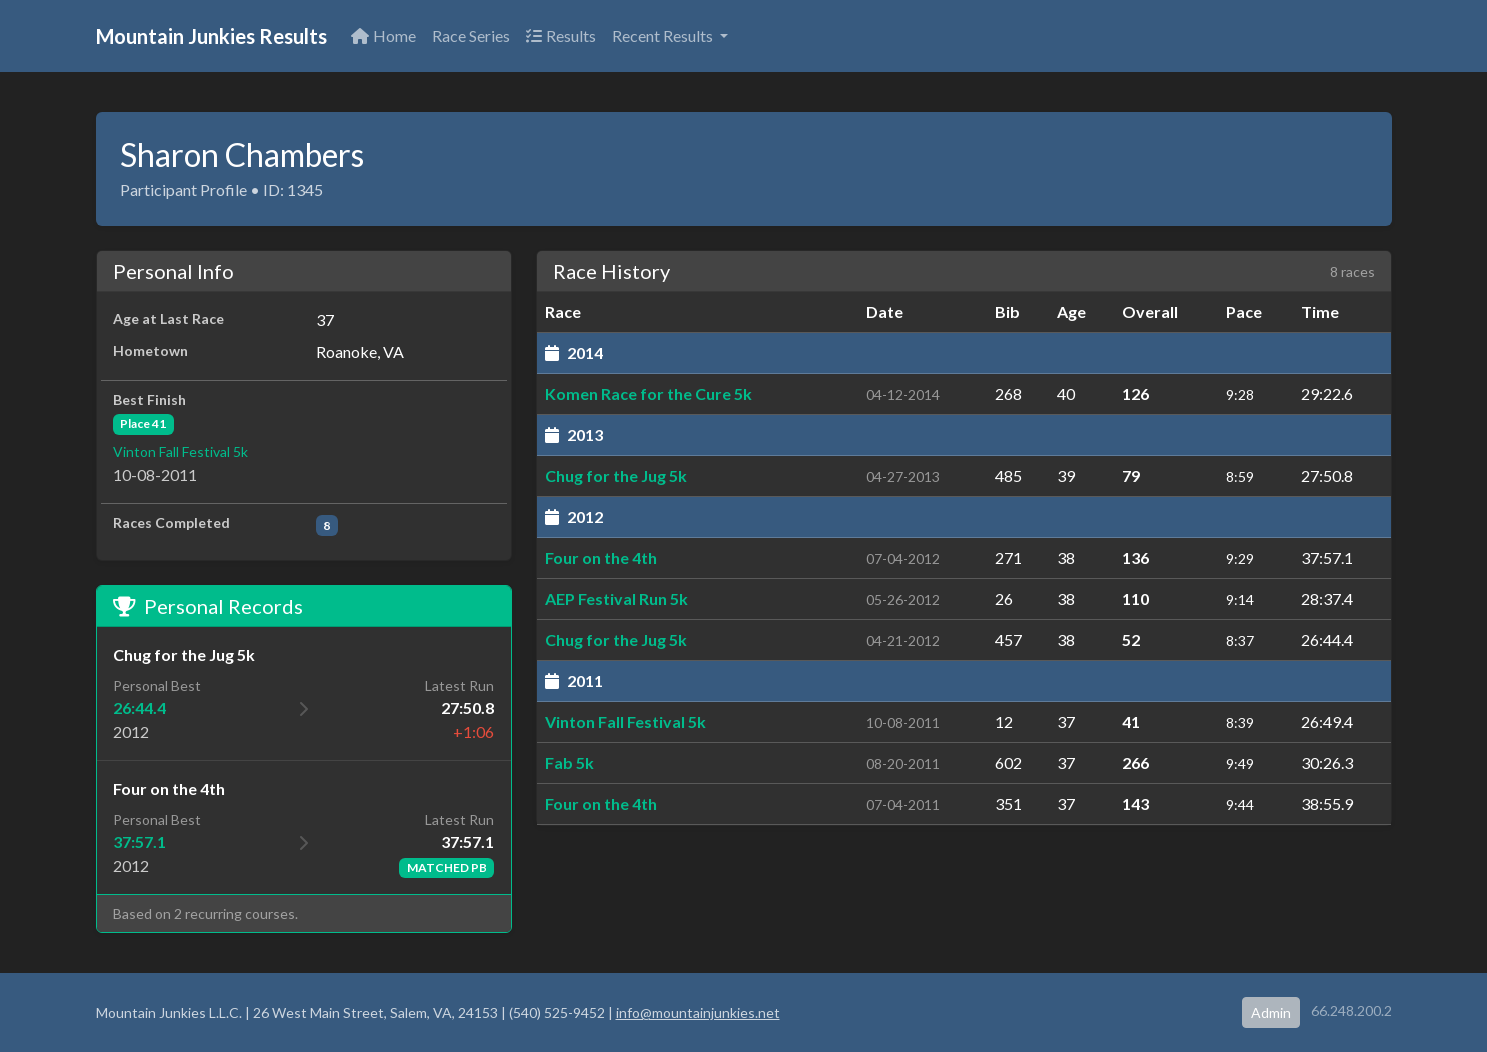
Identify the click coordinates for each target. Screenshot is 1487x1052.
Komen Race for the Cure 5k (648, 393)
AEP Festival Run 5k (616, 598)
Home (383, 35)
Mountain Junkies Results (211, 36)
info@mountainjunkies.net (698, 1012)
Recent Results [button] (664, 35)
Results (561, 35)
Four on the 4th (601, 557)
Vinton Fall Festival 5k (180, 451)
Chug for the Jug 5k (616, 475)
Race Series (471, 35)
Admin (1271, 1012)
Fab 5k (569, 762)
